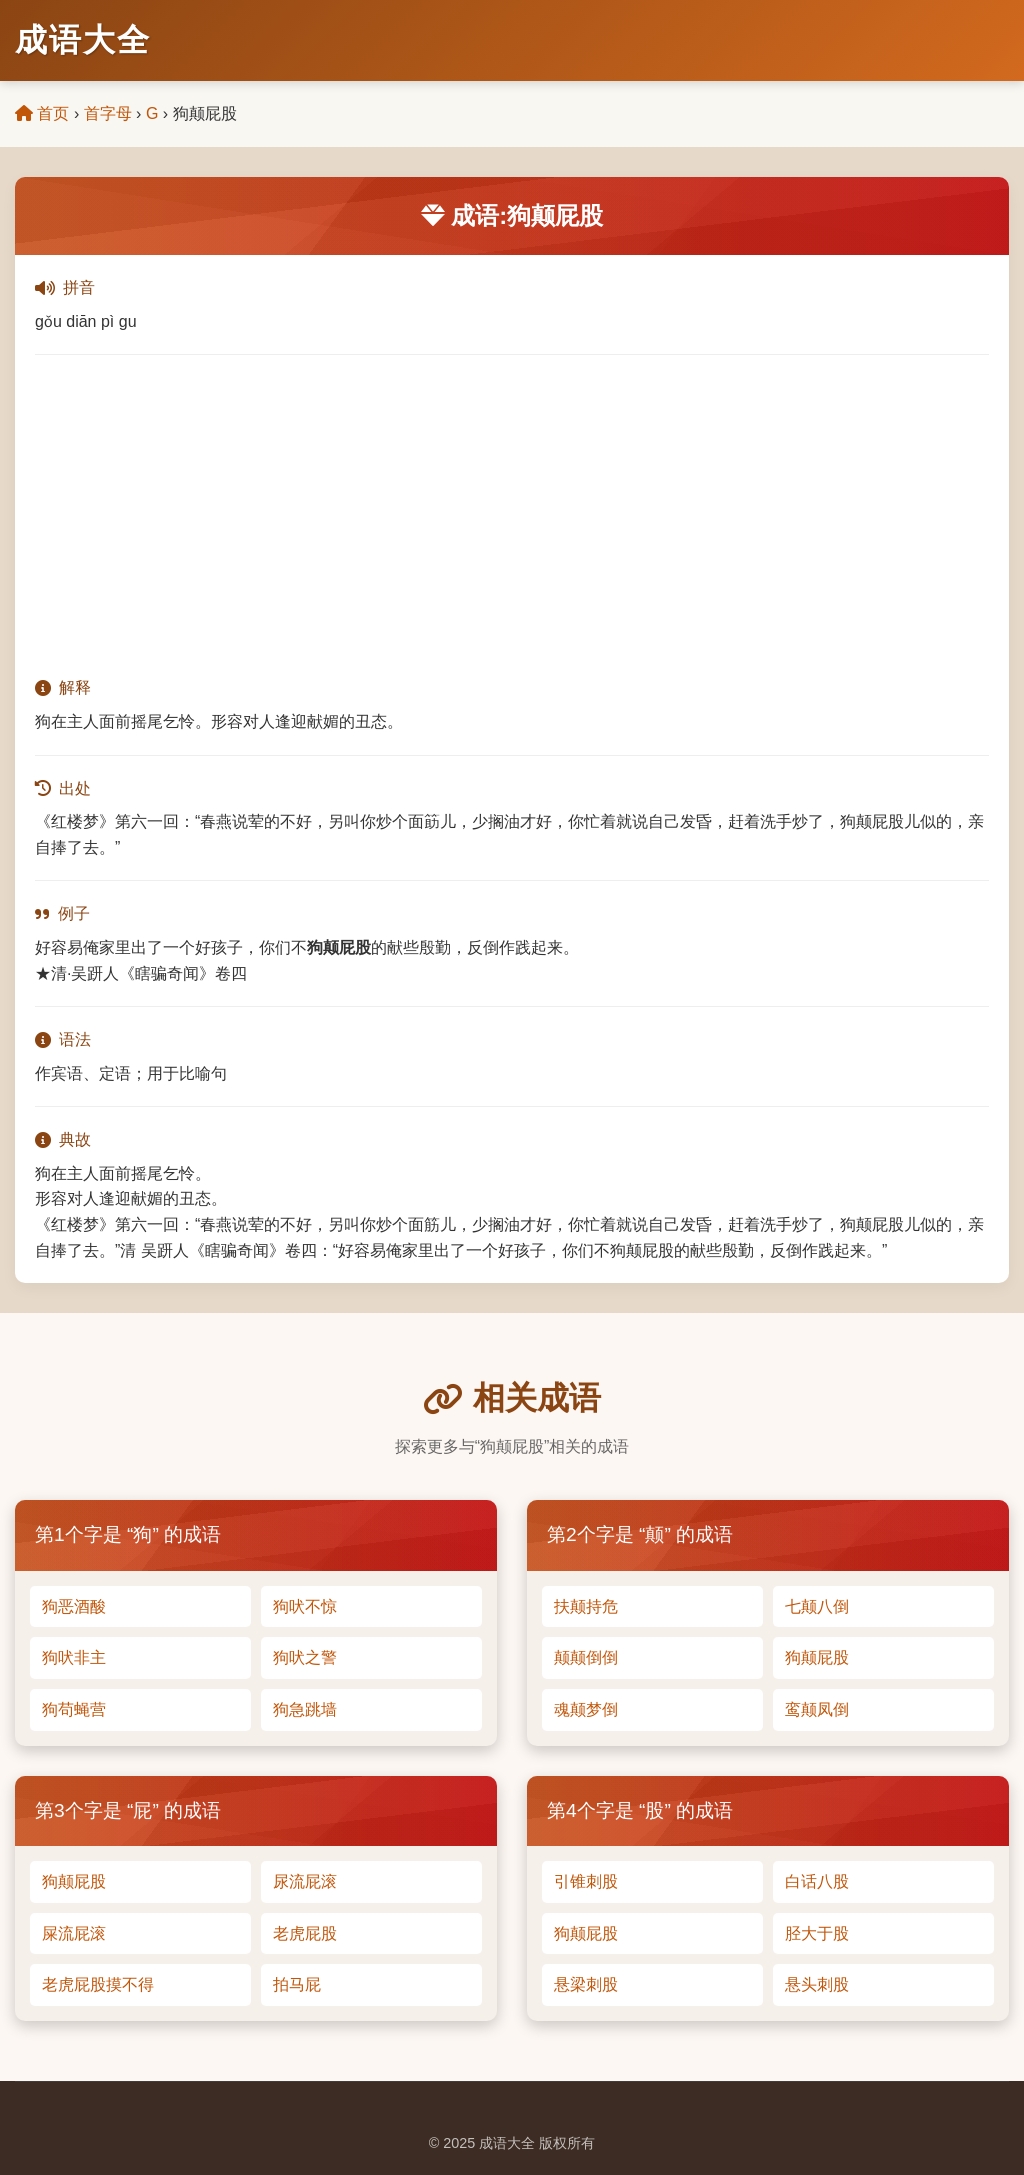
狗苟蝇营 (74, 1709)
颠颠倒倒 (586, 1657)
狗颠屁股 (817, 1657)
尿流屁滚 (305, 1881)
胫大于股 (817, 1933)
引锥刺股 (586, 1881)
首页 (42, 113)
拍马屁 (297, 1984)
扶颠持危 (586, 1606)
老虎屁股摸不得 (98, 1984)
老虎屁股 (305, 1933)
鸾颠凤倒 (817, 1709)
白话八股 (817, 1881)
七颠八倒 (817, 1606)
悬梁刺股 (586, 1984)
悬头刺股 (817, 1984)
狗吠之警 (305, 1657)
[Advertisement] (512, 515)
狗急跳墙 (305, 1709)
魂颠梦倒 (586, 1709)
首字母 (108, 113)
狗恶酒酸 (74, 1606)
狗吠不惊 (305, 1606)
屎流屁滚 (74, 1933)
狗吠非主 (74, 1657)
